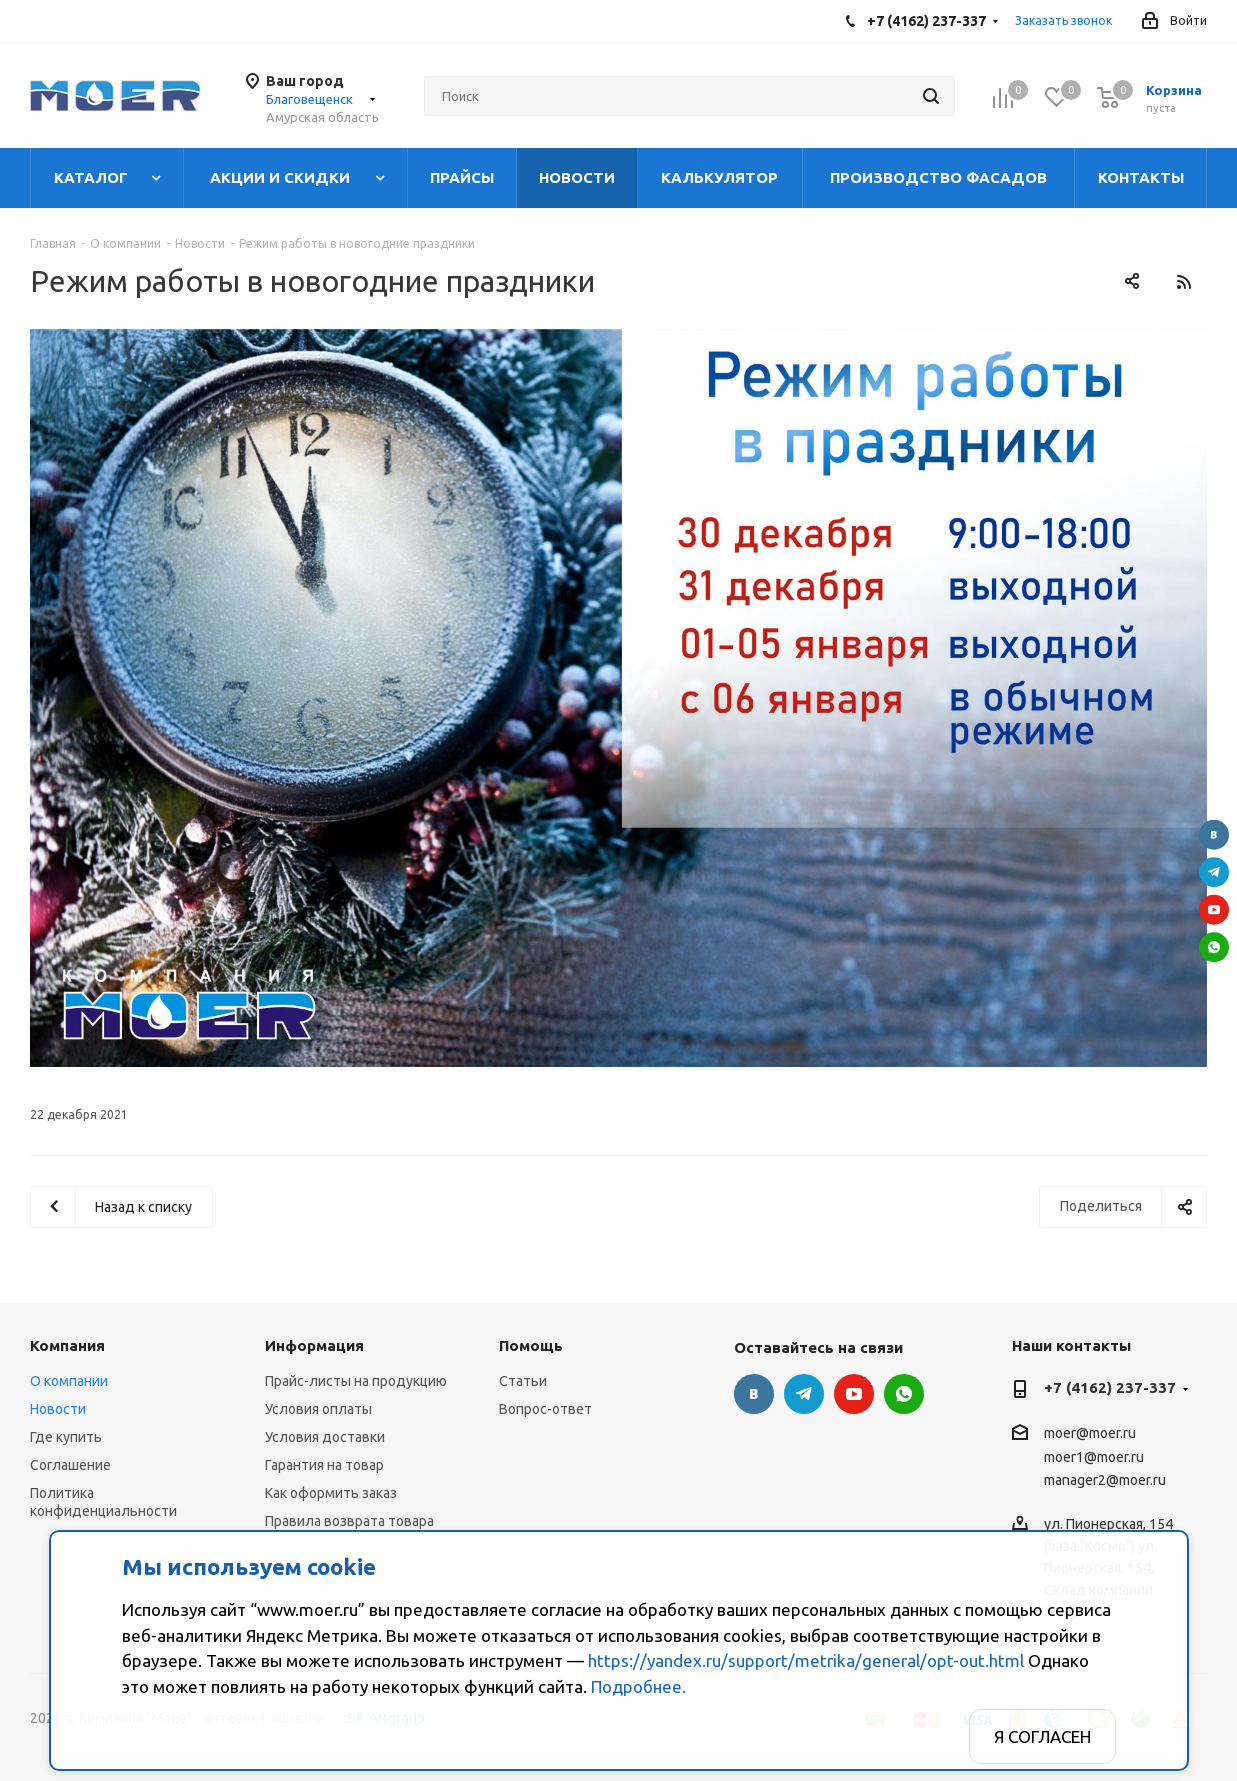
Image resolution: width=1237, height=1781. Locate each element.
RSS (1183, 281)
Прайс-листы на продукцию (356, 1381)
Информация (314, 1345)
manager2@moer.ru (1105, 1480)
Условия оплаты (318, 1409)
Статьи (523, 1381)
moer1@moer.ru (1094, 1457)
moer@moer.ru (1090, 1434)
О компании (69, 1381)
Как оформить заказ (331, 1493)
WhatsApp (1214, 947)
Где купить (66, 1437)
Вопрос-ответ (545, 1409)
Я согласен (1042, 1736)
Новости (58, 1409)
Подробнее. (638, 1686)
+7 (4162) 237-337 (1110, 1387)
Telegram (1214, 872)
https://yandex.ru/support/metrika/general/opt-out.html (806, 1660)
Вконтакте (1214, 834)
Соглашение (70, 1465)
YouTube (1214, 909)
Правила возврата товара (349, 1521)
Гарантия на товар (324, 1465)
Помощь (531, 1345)
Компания (67, 1345)
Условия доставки (325, 1437)
